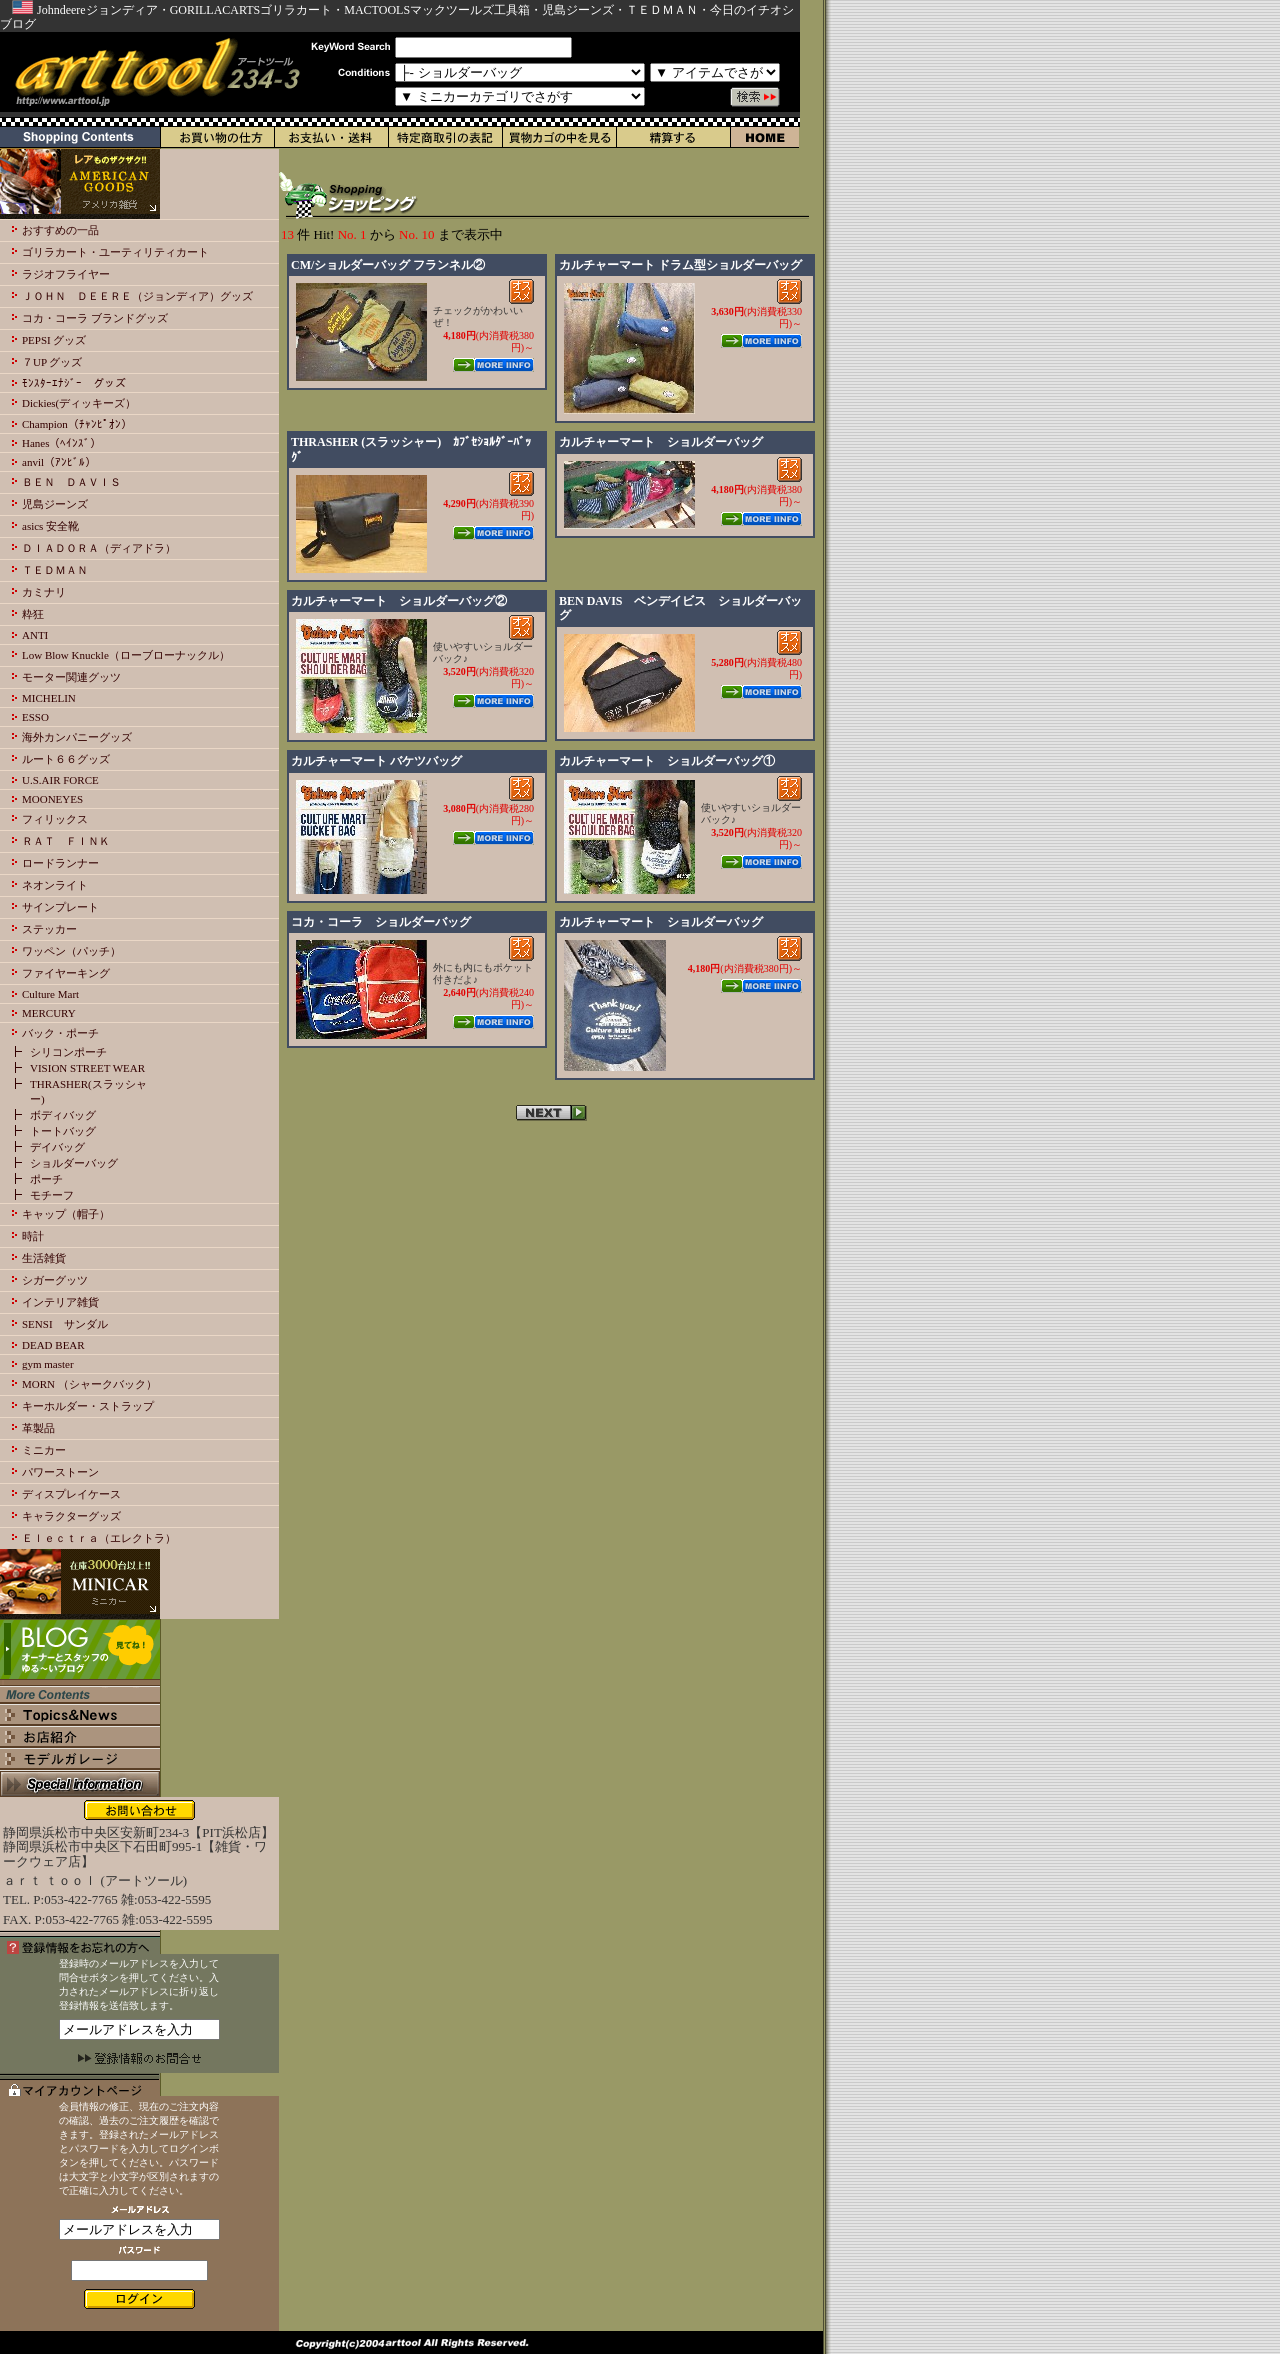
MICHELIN (49, 698)
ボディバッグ (63, 1115)
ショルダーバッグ (74, 1163)
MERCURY (49, 1013)
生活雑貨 (44, 1258)
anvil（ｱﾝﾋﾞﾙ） (59, 462)
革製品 (38, 1428)
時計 (33, 1236)
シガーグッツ (55, 1280)
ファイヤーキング (66, 973)
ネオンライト (55, 885)
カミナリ (44, 592)
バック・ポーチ (60, 1033)
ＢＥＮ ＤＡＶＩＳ (71, 482)
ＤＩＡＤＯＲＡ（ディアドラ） (99, 548)
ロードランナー (60, 863)
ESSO (35, 717)
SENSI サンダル (65, 1324)
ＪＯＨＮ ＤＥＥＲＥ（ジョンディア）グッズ (137, 296)
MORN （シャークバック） (89, 1384)
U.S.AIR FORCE (60, 780)
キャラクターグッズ (71, 1516)
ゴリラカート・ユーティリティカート (115, 252)
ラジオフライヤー (66, 274)
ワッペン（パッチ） (71, 951)
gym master (48, 1364)
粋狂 (33, 614)
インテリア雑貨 (60, 1302)
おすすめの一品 (60, 230)
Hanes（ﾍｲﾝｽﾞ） (62, 443)
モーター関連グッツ (71, 677)
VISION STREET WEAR (87, 1068)
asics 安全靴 (50, 526)
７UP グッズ (52, 362)
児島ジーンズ (55, 504)
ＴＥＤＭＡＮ (55, 570)
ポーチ (46, 1179)
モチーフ (52, 1195)
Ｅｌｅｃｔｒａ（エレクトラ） (99, 1538)
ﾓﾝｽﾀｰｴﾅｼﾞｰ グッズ (74, 383)
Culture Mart (50, 994)
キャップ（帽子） (66, 1214)
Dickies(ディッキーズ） (79, 403)
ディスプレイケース (71, 1494)
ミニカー (44, 1450)
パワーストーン (60, 1472)
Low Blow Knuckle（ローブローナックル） (126, 655)
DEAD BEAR (53, 1345)
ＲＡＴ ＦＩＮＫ (66, 841)
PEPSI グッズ (54, 340)
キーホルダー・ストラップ (88, 1406)
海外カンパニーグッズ (77, 737)
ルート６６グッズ (66, 759)
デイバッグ (57, 1147)
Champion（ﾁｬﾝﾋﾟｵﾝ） (77, 424)
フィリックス (55, 819)
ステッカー (49, 929)
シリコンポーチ (68, 1052)
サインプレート (60, 907)
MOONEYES (52, 799)
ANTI (35, 635)
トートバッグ (63, 1131)
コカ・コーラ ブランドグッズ (95, 318)
